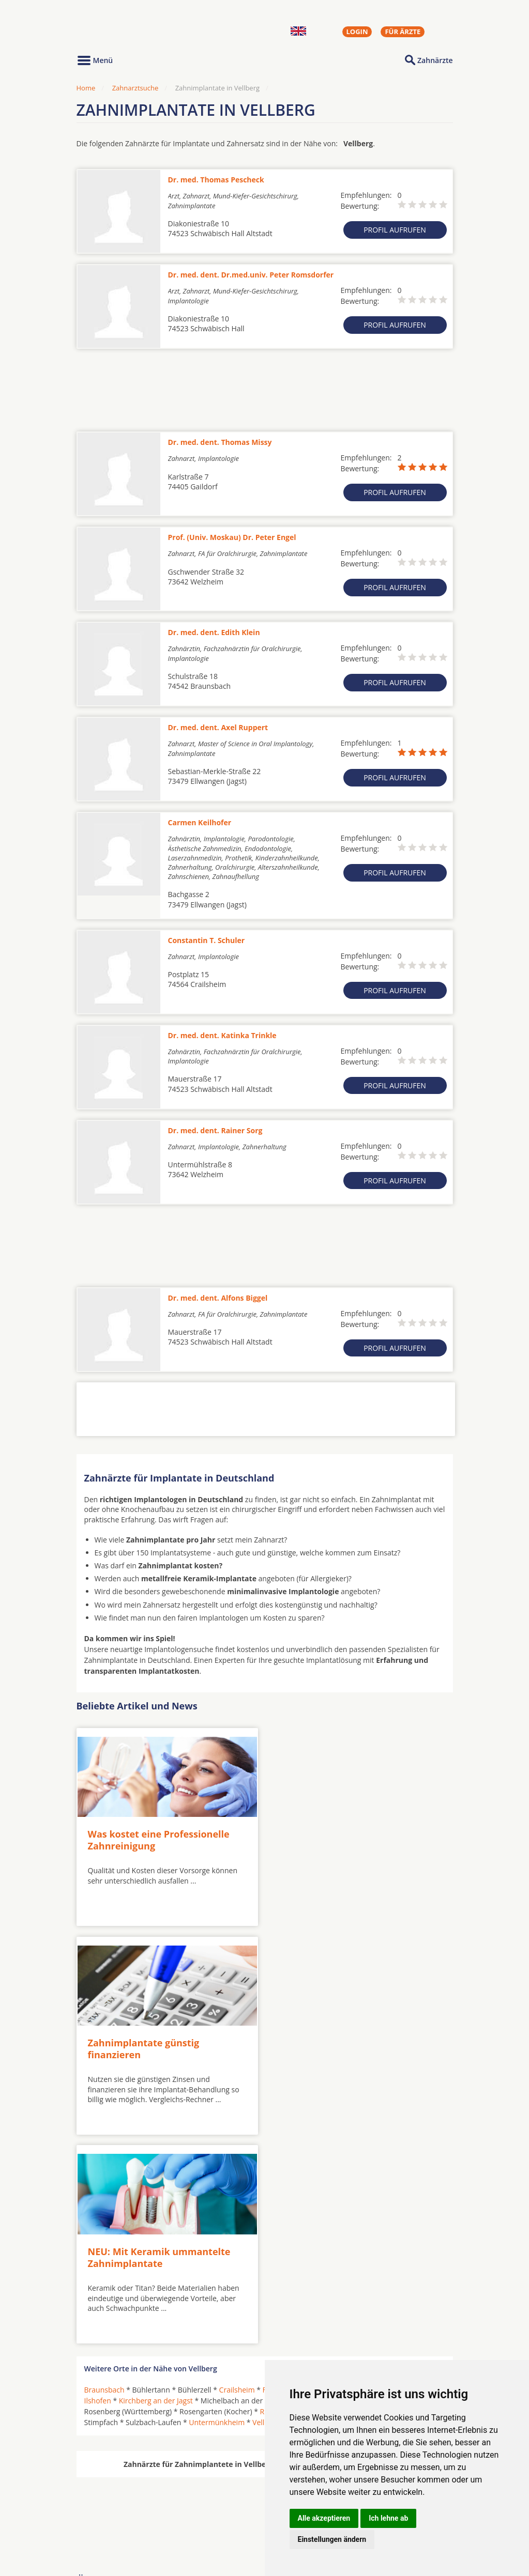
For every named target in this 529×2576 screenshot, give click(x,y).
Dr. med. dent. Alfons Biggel (218, 1298)
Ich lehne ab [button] (388, 2518)
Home (86, 87)
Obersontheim (386, 2187)
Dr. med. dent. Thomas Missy (220, 442)
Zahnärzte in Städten (216, 2491)
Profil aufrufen (395, 230)
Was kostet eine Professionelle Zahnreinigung (159, 1838)
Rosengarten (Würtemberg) (306, 2198)
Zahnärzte (434, 60)
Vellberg (266, 2209)
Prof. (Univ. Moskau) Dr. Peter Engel (232, 537)
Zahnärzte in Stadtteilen (203, 2508)
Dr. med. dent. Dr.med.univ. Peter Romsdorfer (251, 275)
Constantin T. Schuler (206, 940)
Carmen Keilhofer (200, 822)
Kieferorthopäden (115, 2516)
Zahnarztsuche (135, 87)
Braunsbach (104, 2176)
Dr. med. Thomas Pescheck (216, 179)
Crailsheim (237, 2176)
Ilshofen (97, 2187)
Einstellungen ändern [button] (332, 2539)
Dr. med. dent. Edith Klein (214, 632)
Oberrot (340, 2187)
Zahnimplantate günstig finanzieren (331, 1838)
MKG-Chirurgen (111, 2503)
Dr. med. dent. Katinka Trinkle (222, 1035)
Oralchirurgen (108, 2491)
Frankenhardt (333, 2176)
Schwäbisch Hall (386, 2198)
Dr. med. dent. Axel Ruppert (218, 727)
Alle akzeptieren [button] (324, 2518)
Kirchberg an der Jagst (156, 2187)
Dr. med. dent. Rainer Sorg (215, 1130)
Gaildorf (377, 2176)
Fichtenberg (283, 2176)
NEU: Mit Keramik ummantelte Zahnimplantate (159, 2044)
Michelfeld (301, 2187)
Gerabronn (417, 2176)
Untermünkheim (217, 2209)
